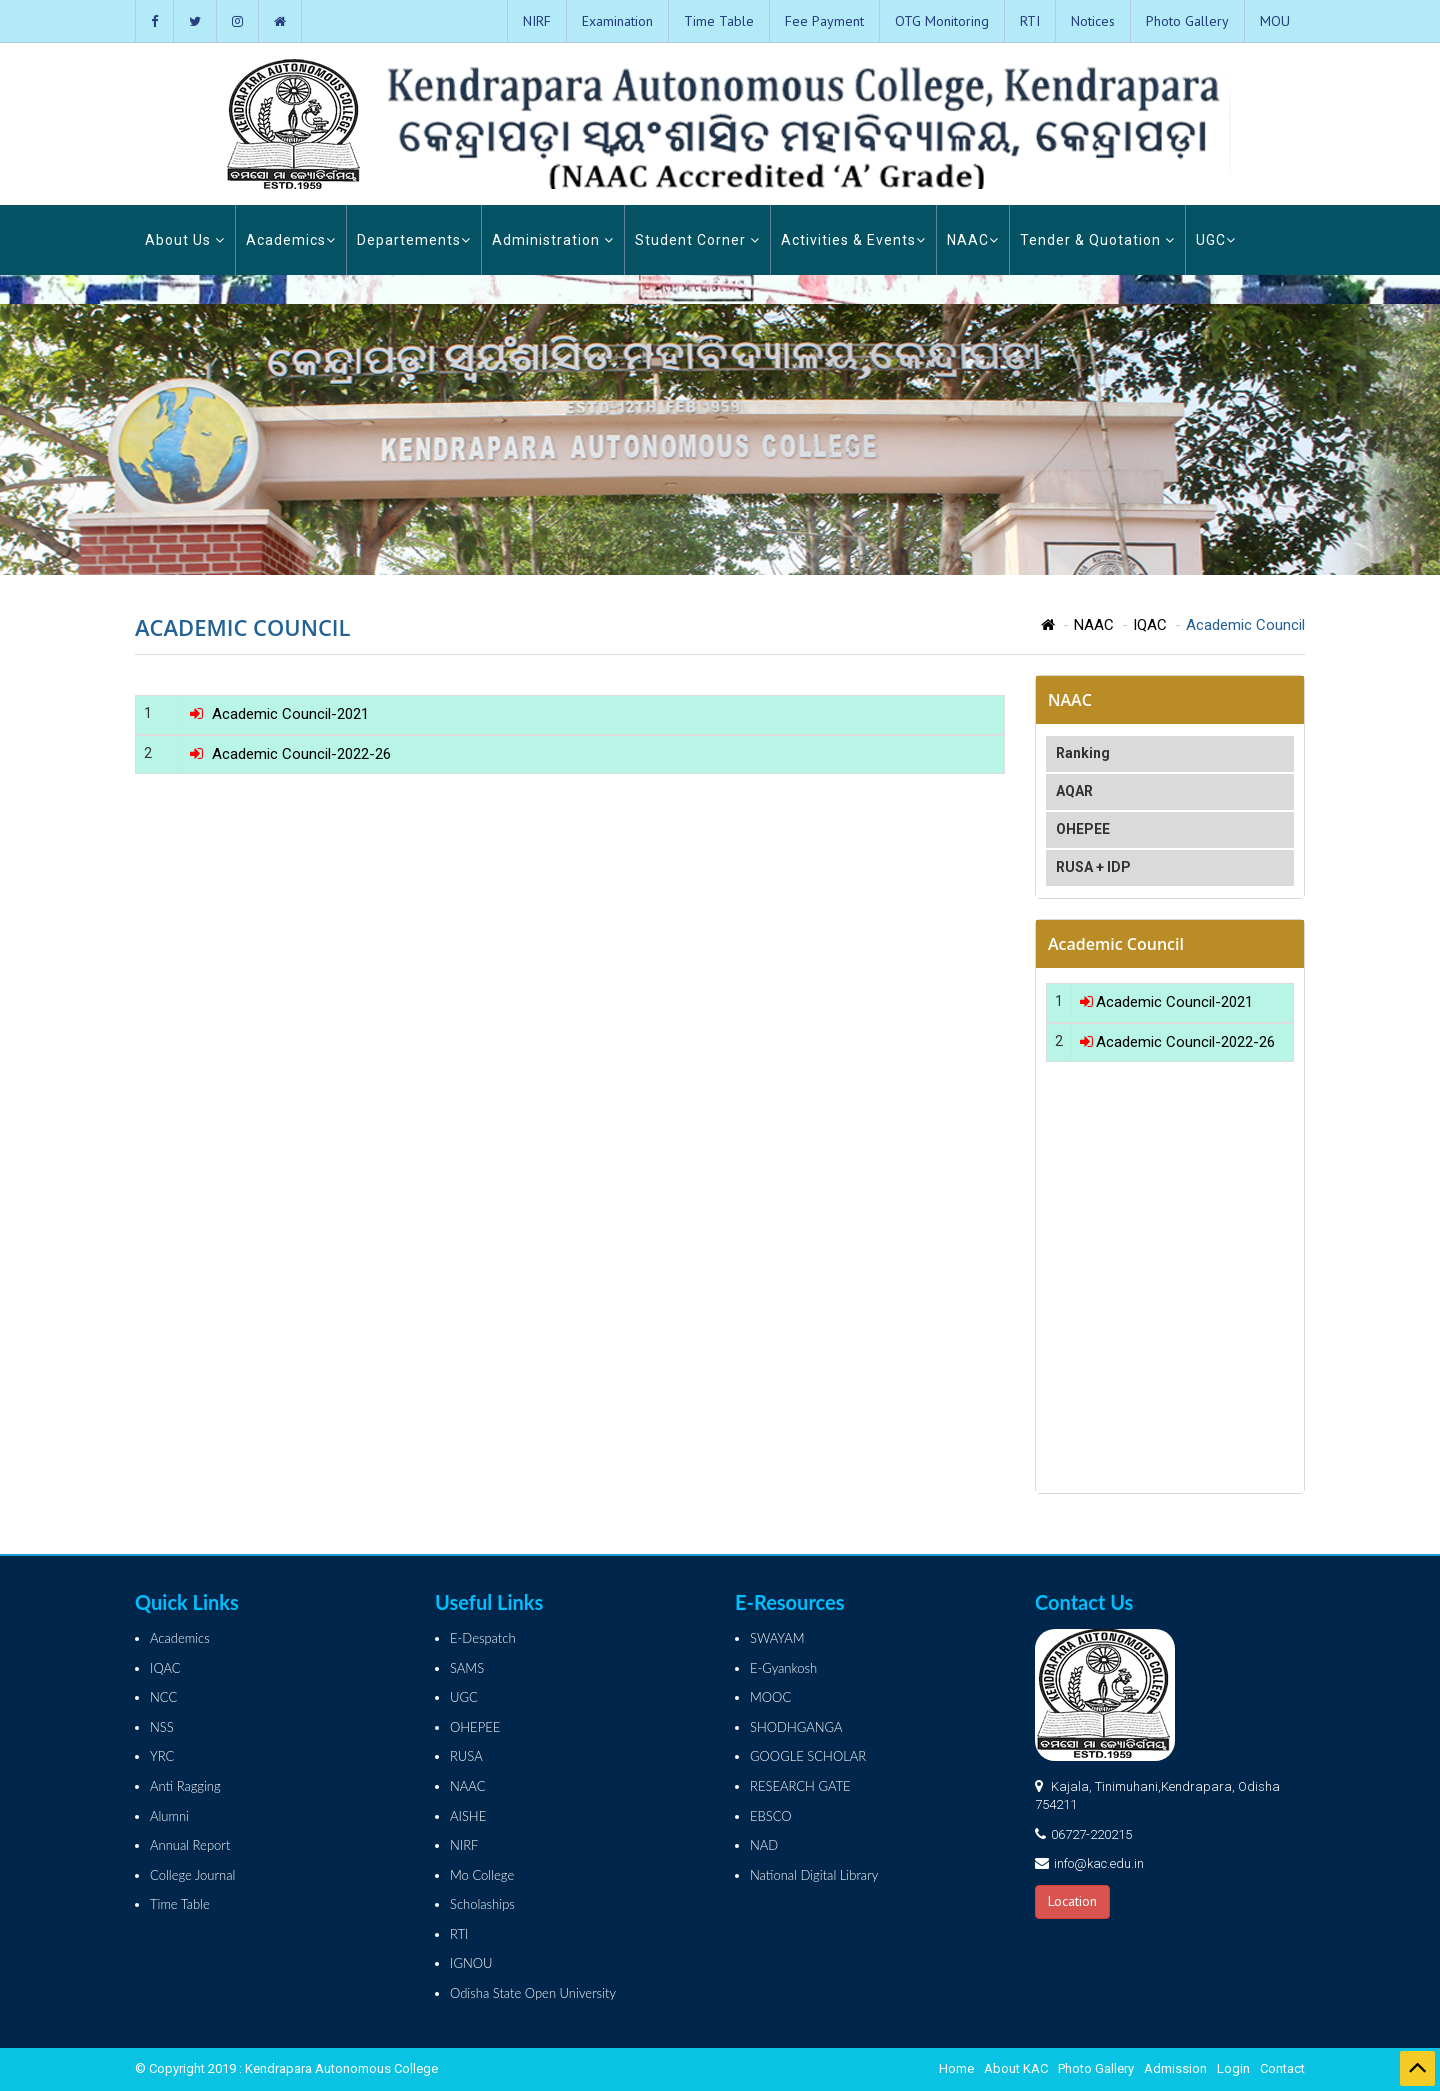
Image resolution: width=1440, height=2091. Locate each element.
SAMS (467, 1668)
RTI (1030, 21)
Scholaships (482, 1904)
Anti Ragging (185, 1786)
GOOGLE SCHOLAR (808, 1756)
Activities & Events (853, 240)
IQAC (1150, 625)
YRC (162, 1756)
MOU (1275, 21)
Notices (1093, 21)
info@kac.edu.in (1099, 1863)
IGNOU (471, 1963)
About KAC (1016, 2068)
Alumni (169, 1816)
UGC (1216, 240)
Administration (553, 240)
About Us (185, 240)
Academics (291, 240)
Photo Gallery (1187, 21)
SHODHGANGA (796, 1727)
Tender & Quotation (1097, 240)
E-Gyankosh (783, 1668)
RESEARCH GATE (800, 1786)
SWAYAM (777, 1638)
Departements (414, 240)
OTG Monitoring (942, 21)
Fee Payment (824, 21)
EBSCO (771, 1816)
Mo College (482, 1875)
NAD (764, 1845)
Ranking (1083, 753)
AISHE (468, 1816)
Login (1233, 2068)
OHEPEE (1083, 829)
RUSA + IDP (1093, 867)
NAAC (973, 240)
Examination (617, 21)
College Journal (192, 1875)
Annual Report (190, 1845)
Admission (1175, 2068)
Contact (1282, 2068)
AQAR (1074, 791)
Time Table (719, 21)
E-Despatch (483, 1638)
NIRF (537, 21)
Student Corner (697, 240)
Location (1072, 1901)
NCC (163, 1697)
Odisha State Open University (533, 1993)
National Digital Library (814, 1875)
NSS (162, 1727)
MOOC (770, 1697)
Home (956, 2068)
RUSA (466, 1756)
